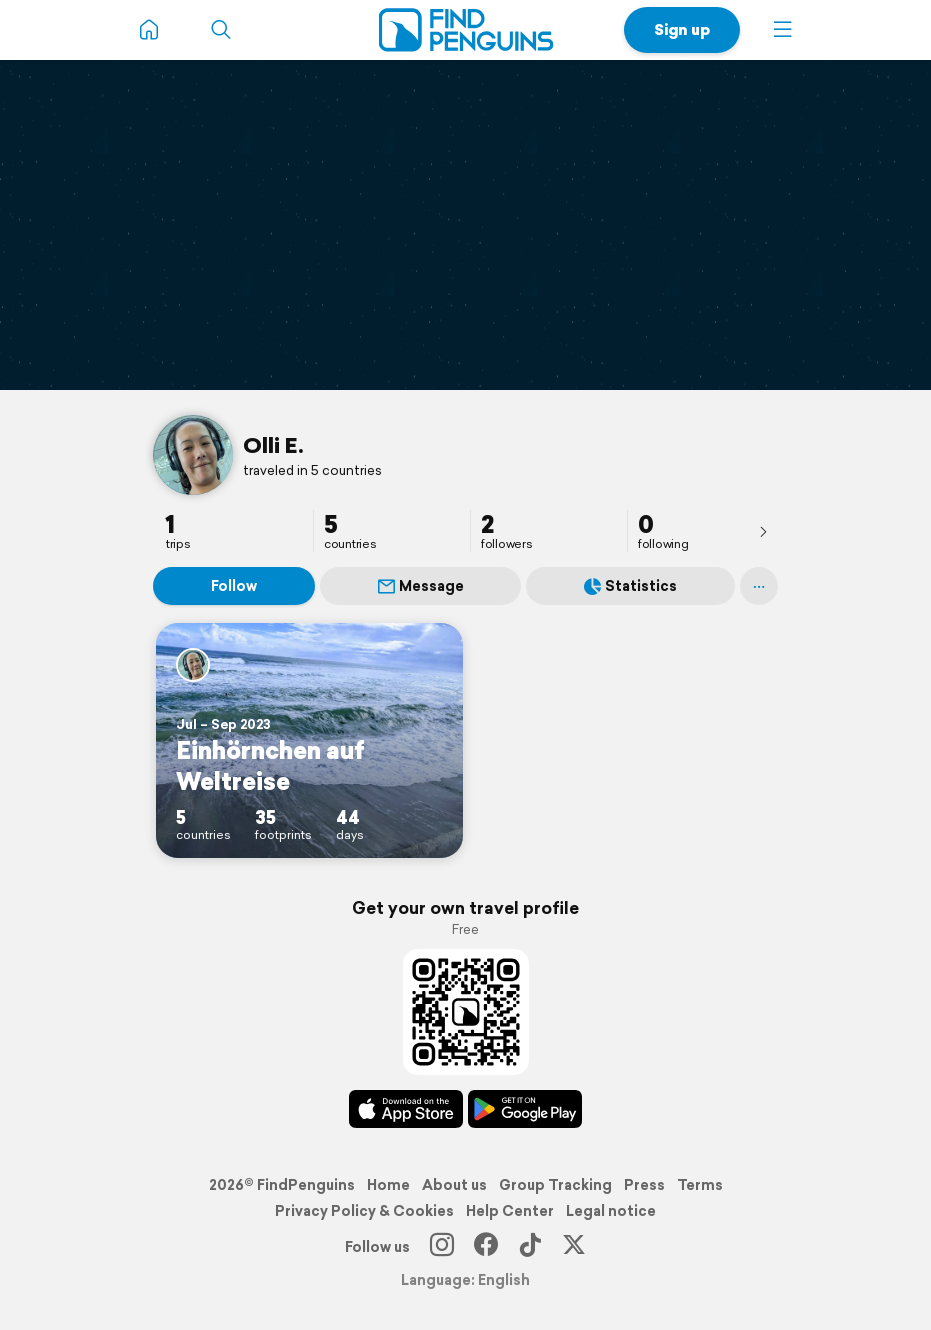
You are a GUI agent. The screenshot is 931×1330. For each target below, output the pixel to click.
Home (388, 1185)
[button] (783, 30)
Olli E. (273, 445)
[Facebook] (486, 1247)
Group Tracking (555, 1185)
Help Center (510, 1211)
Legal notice (611, 1211)
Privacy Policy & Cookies (364, 1211)
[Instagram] (442, 1247)
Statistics (630, 586)
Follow (234, 586)
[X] (574, 1247)
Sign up (682, 29)
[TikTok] (530, 1247)
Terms (700, 1185)
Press (644, 1185)
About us (454, 1185)
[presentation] (763, 531)
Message (421, 586)
